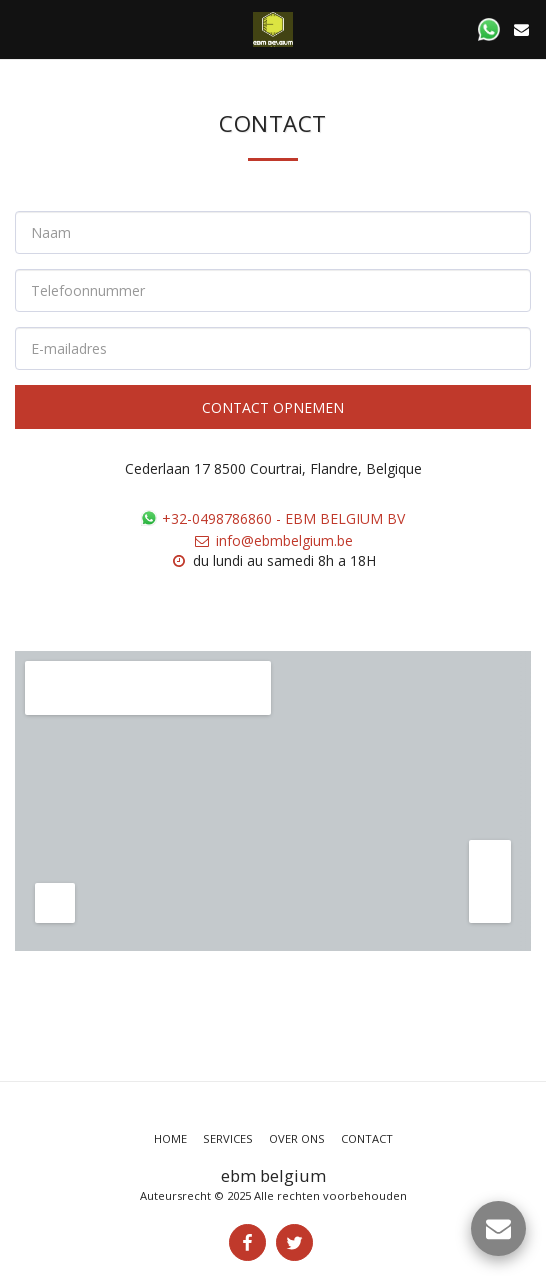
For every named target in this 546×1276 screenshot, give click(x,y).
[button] (22, 28)
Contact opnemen (273, 407)
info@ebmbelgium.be (273, 540)
